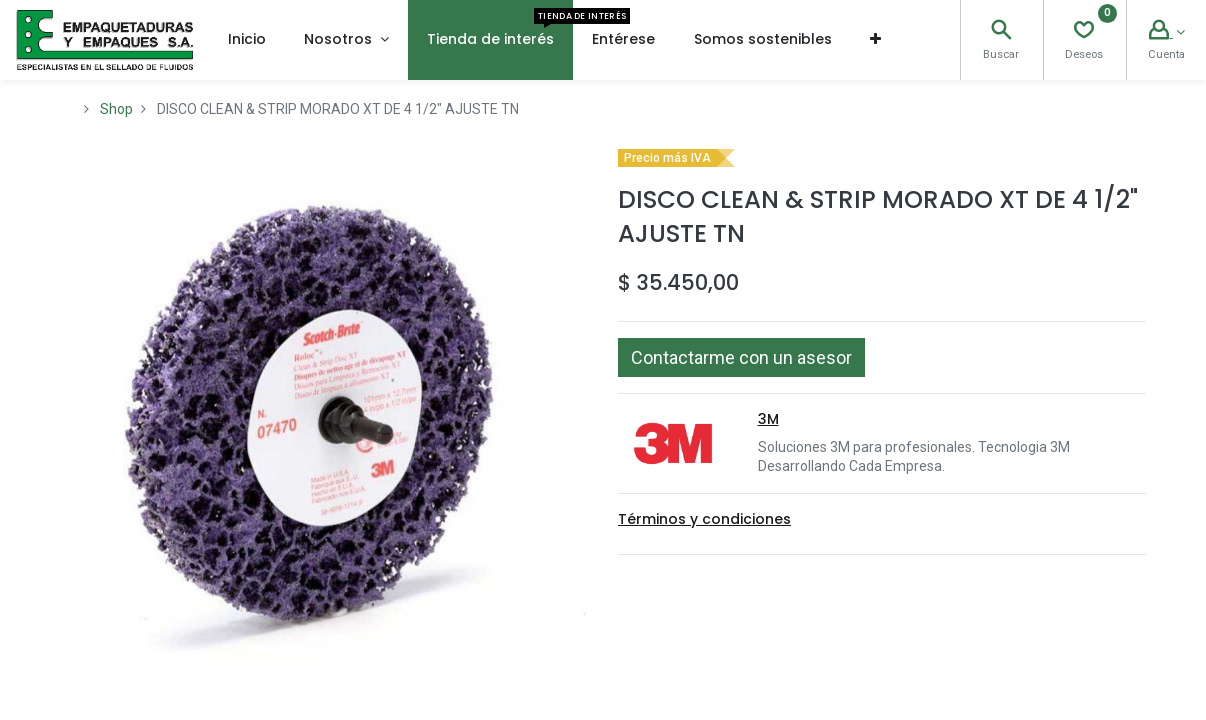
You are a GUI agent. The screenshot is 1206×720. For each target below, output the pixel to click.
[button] (875, 40)
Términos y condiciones (704, 519)
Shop (116, 109)
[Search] (1001, 32)
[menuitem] (247, 40)
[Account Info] (1167, 32)
